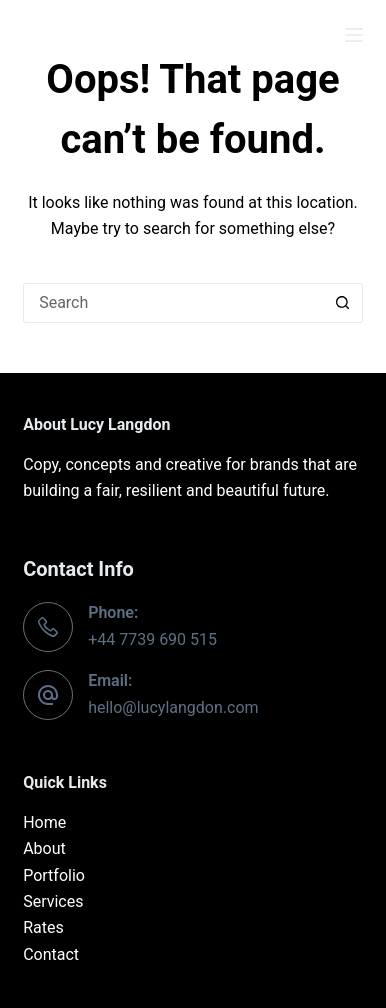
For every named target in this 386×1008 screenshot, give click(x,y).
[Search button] (343, 303)
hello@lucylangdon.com (173, 707)
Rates (43, 927)
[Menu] (354, 35)
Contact (51, 954)
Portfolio (54, 875)
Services (53, 901)
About (44, 848)
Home (44, 822)
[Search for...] (173, 303)
